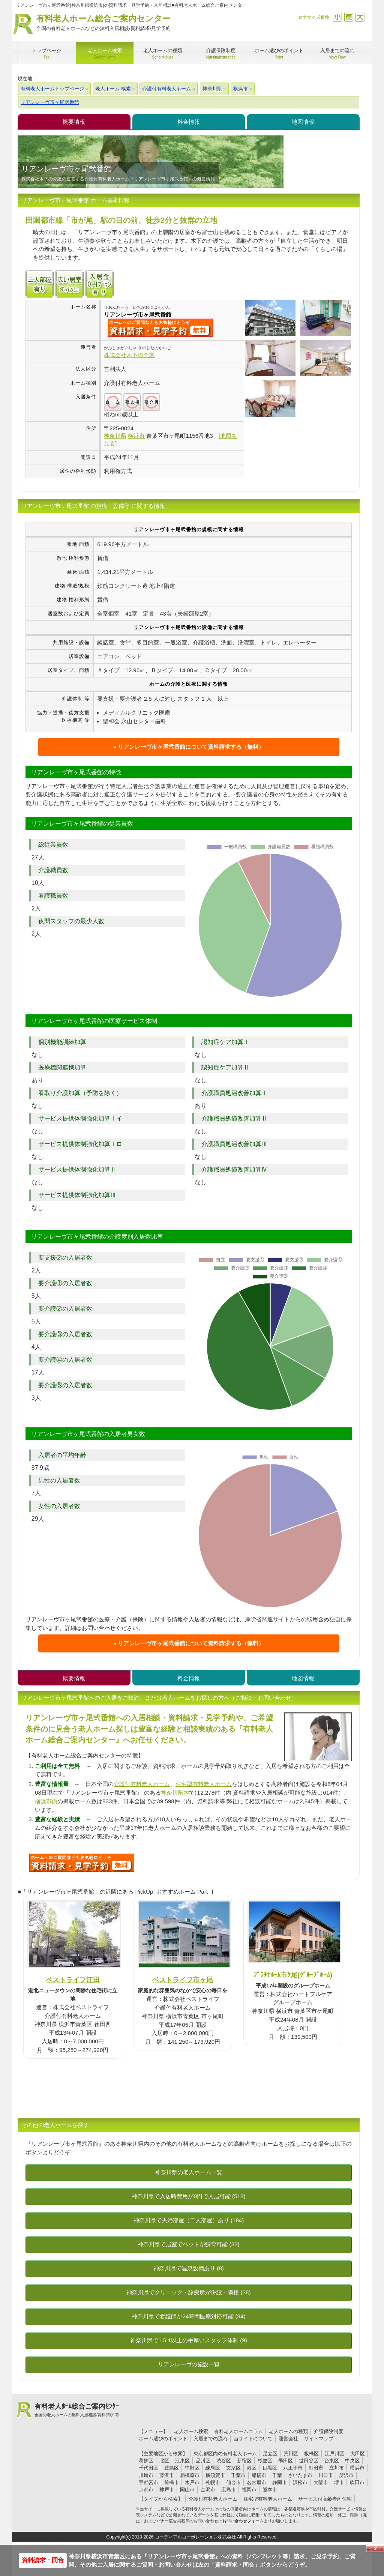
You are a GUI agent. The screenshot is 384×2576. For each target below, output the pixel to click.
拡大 (359, 17)
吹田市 (357, 2482)
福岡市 (249, 2489)
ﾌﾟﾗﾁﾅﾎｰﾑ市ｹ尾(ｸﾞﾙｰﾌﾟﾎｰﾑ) (293, 1975)
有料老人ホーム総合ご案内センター (103, 23)
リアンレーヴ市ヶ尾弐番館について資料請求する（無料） (191, 747)
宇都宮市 (148, 2482)
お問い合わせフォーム (243, 2521)
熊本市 (269, 2489)
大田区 (357, 2453)
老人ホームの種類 (288, 2431)
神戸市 (166, 2489)
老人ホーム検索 (191, 2431)
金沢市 (208, 2489)
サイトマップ (318, 2438)
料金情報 (188, 122)
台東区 (331, 2460)
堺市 (339, 2482)
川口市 (325, 2475)
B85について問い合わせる (81, 1863)
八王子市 (293, 2468)
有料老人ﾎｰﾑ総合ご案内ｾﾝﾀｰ (76, 2410)
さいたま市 (300, 2475)
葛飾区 (146, 2460)
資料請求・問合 (43, 2560)
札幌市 (213, 2482)
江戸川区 (334, 2453)
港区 (251, 2468)
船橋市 (259, 2475)
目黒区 (269, 2468)
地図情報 (303, 122)
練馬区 (213, 2468)
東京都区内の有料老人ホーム (225, 2453)
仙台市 (233, 2482)
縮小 (337, 17)
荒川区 (291, 2453)
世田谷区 (308, 2460)
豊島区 (171, 2468)
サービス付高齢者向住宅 (325, 2499)
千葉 (277, 2475)
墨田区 (285, 2460)
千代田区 (148, 2468)
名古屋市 (256, 2482)
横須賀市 (215, 2475)
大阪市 (321, 2482)
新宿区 (244, 2460)
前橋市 (171, 2482)
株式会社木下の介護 (129, 355)
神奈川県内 (175, 1792)
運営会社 (288, 2438)
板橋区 (311, 2453)
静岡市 (279, 2482)
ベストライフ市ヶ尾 (182, 1980)
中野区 (192, 2468)
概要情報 (74, 122)
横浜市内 (46, 1801)
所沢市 (346, 2475)
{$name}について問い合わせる (160, 327)
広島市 (228, 2489)
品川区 (203, 2460)
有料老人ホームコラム (238, 2431)
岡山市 (187, 2489)
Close (375, 2548)
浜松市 (300, 2482)
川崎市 (146, 2475)
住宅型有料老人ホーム (204, 1784)
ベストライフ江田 (73, 1980)
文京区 (233, 2468)
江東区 (182, 2460)
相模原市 (190, 2475)
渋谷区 (223, 2460)
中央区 (352, 2460)
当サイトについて (253, 2438)
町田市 (316, 2468)
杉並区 (265, 2460)
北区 (164, 2460)
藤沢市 (166, 2475)
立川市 (336, 2468)
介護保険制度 (328, 2431)
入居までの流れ (211, 2438)
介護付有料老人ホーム (142, 1784)
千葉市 (238, 2475)
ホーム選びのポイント (163, 2438)
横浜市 (357, 2468)
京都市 (146, 2489)
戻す (348, 17)
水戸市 (192, 2482)
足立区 (270, 2453)
